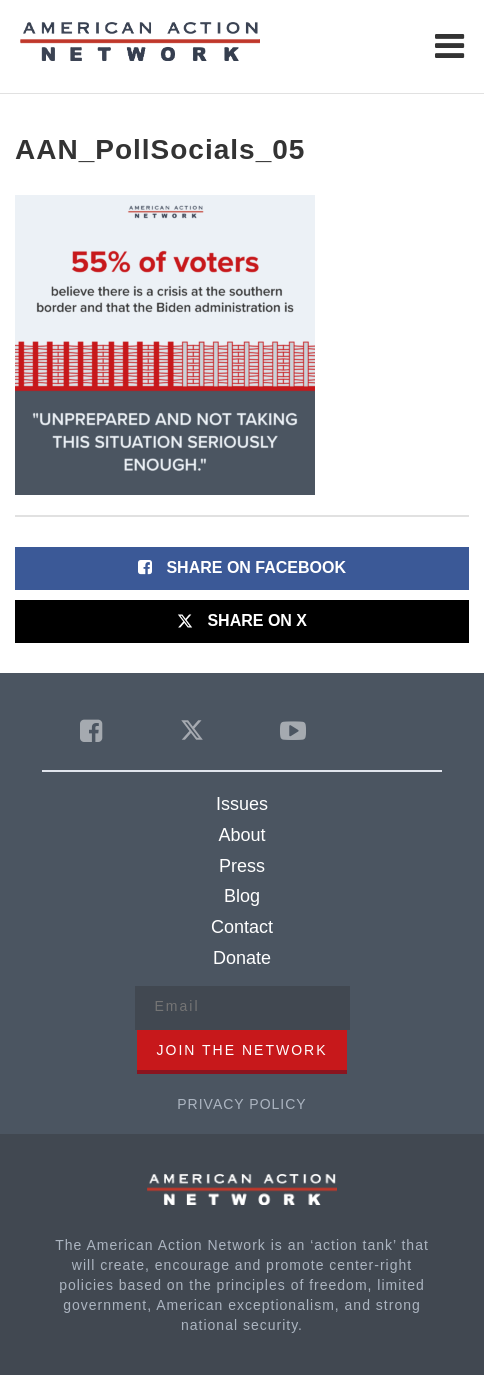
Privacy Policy (241, 1104)
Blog (242, 896)
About (241, 835)
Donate (242, 958)
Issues (242, 804)
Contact (242, 927)
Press (242, 866)
